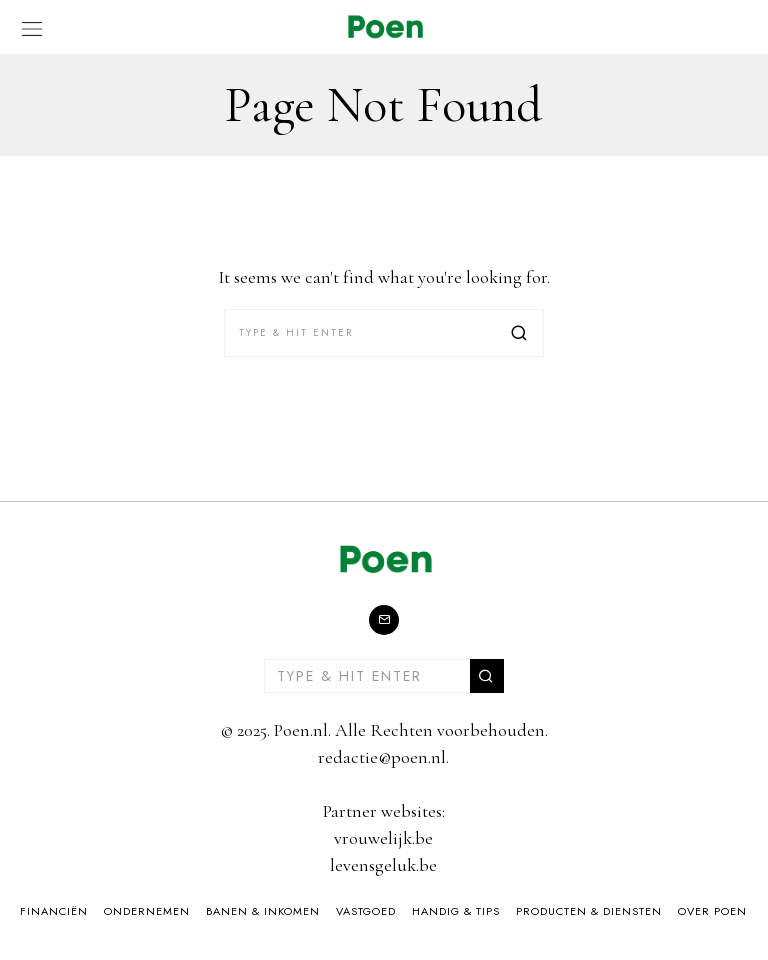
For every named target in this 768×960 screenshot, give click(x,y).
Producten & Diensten (589, 911)
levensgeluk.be (383, 865)
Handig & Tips (456, 911)
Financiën (54, 911)
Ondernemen (147, 911)
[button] (520, 333)
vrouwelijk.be (383, 838)
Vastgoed (366, 911)
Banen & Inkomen (263, 911)
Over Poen (712, 911)
